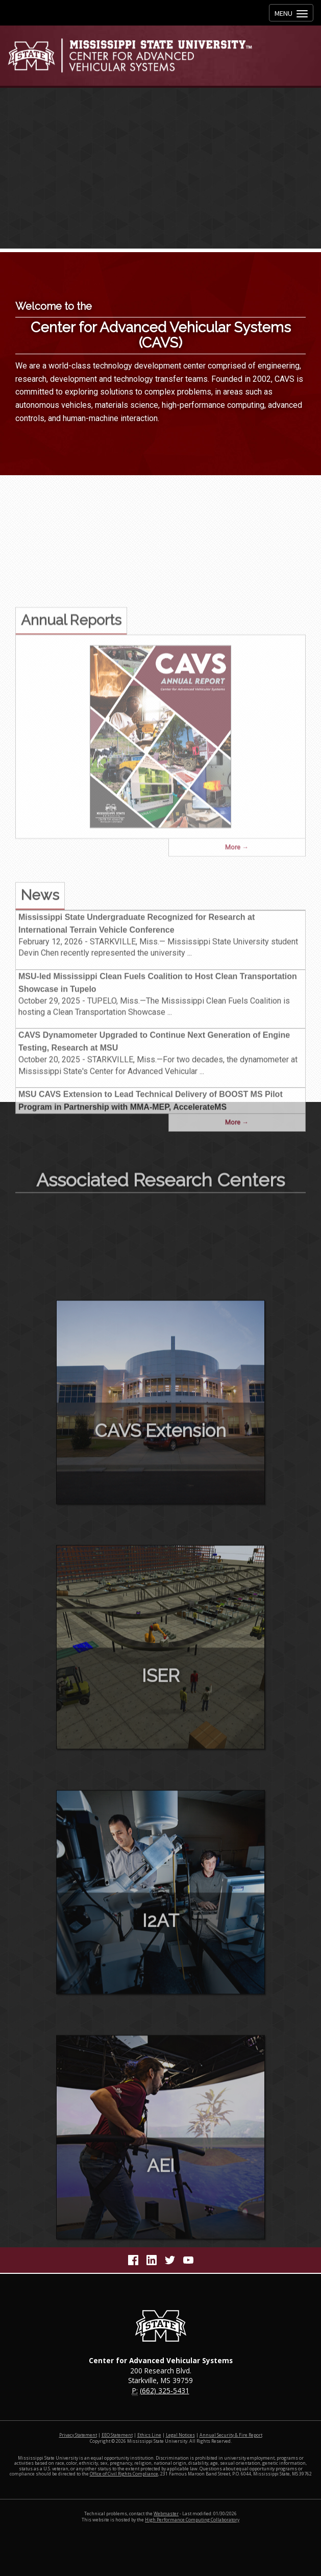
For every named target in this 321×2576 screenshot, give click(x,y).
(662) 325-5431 (164, 2390)
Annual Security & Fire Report (231, 2435)
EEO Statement (117, 2435)
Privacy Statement (78, 2435)
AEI (161, 2223)
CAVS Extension (160, 1488)
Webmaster (166, 2514)
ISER (161, 1733)
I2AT (160, 1978)
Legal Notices (180, 2435)
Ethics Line (149, 2435)
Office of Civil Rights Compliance (124, 2474)
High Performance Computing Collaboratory (192, 2520)
